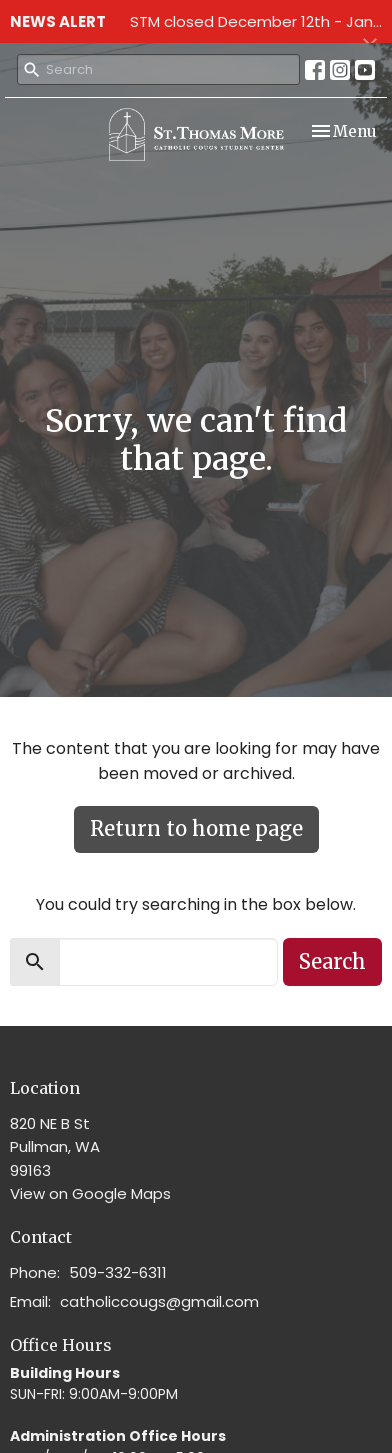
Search (332, 961)
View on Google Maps (90, 1193)
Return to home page (196, 828)
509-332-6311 (118, 1272)
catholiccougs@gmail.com (159, 1301)
